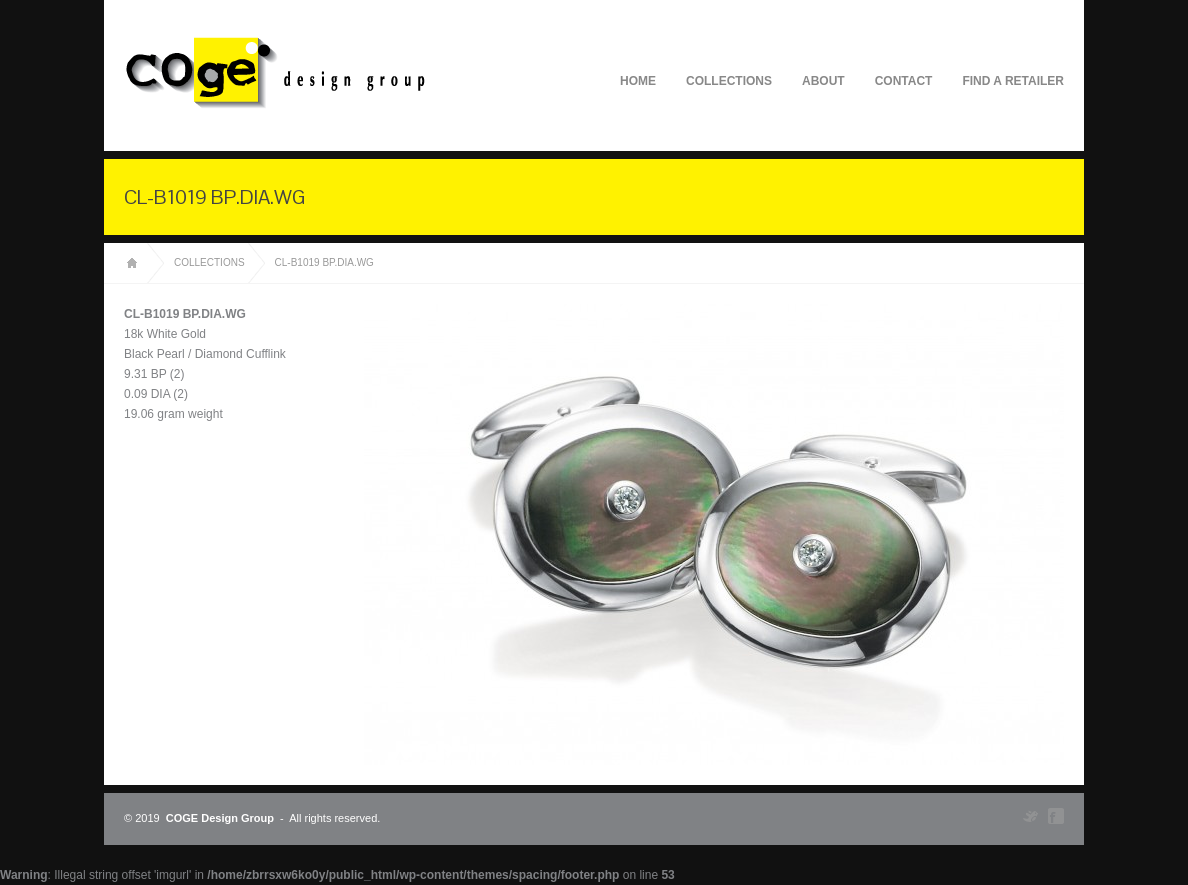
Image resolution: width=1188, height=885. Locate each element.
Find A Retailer (1013, 81)
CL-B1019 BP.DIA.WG (324, 262)
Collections (729, 81)
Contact (904, 81)
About (823, 81)
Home (638, 81)
